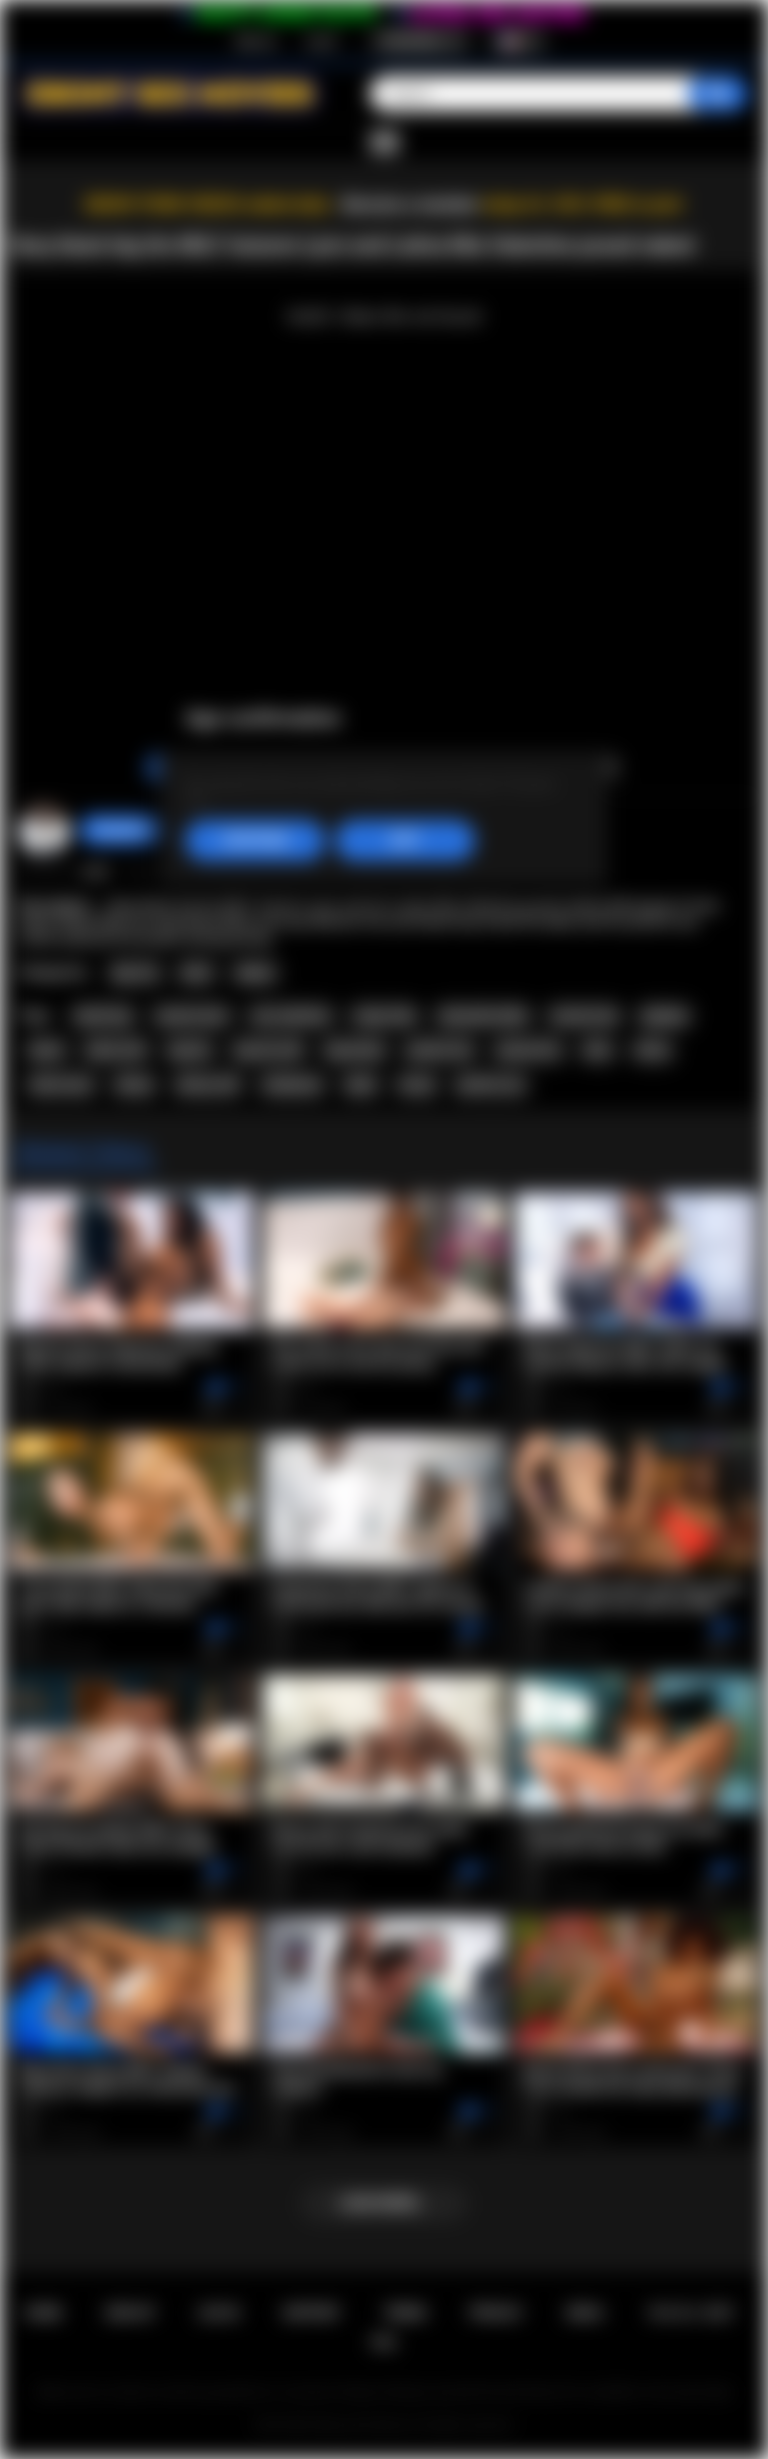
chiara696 (120, 830)
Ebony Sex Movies (363, 2425)
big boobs (355, 1050)
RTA (384, 2342)
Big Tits (135, 973)
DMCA (584, 2312)
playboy (665, 1016)
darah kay (103, 1016)
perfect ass (490, 1085)
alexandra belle (483, 1016)
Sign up (255, 41)
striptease (292, 1085)
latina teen (61, 1085)
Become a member (410, 204)
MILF (197, 973)
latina (653, 1050)
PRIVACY (496, 2312)
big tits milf (268, 1050)
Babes (255, 973)
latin (597, 1050)
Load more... (384, 2203)
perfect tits (440, 1050)
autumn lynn (192, 1016)
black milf (116, 1050)
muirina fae (584, 1016)
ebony (134, 1085)
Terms (405, 2312)
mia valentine (291, 1016)
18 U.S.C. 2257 (690, 2312)
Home (42, 2312)
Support (311, 2312)
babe (361, 1085)
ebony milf (207, 1085)
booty (417, 1085)
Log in (321, 41)
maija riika (384, 1016)
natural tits (528, 1050)
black (46, 1050)
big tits (189, 1050)
